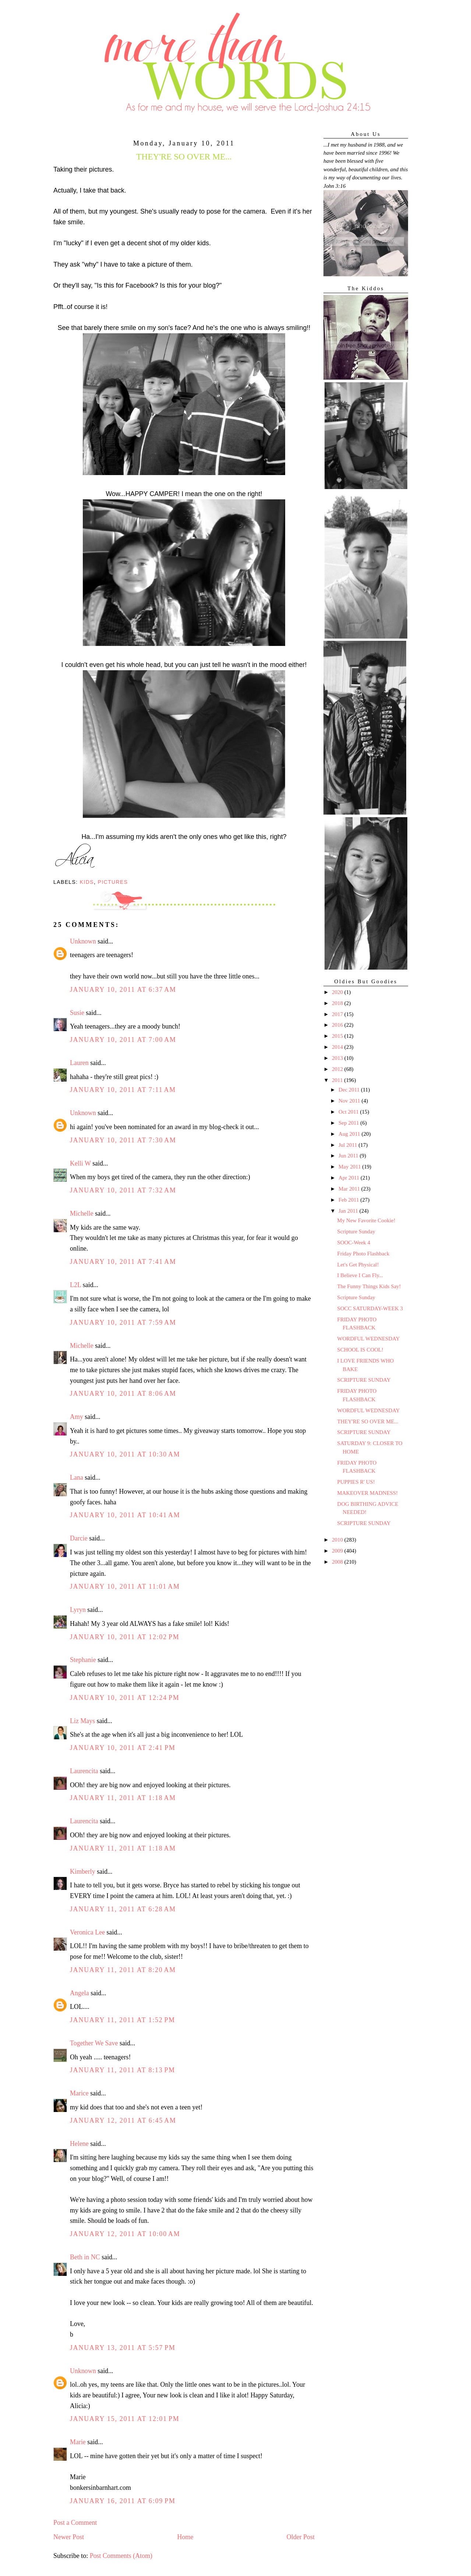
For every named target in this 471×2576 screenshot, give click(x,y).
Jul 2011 (348, 1145)
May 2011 (350, 1167)
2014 (338, 1047)
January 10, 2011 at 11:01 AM (125, 1586)
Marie (78, 2442)
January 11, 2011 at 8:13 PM (122, 2070)
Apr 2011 (350, 1178)
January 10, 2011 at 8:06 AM (123, 1393)
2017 (338, 1014)
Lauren (79, 1062)
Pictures (113, 882)
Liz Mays (82, 1721)
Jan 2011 (349, 1211)
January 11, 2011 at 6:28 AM (123, 1909)
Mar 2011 (350, 1189)
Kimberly (82, 1871)
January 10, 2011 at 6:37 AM (123, 989)
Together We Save (94, 2043)
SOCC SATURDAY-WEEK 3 (370, 1308)
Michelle (81, 1213)
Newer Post (68, 2537)
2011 (338, 1080)
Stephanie (83, 1659)
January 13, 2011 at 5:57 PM (123, 2347)
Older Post (301, 2537)
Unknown (83, 941)
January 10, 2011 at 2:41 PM (123, 1747)
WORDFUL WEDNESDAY (368, 1339)
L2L (75, 1285)
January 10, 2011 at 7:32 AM (123, 1190)
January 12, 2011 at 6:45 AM (123, 2120)
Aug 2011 (350, 1134)
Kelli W (80, 1163)
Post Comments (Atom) (121, 2555)
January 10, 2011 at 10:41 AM (125, 1515)
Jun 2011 (349, 1156)
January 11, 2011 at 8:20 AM (123, 1970)
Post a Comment (75, 2522)
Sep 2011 (349, 1123)
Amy (76, 1416)
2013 (338, 1058)
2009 (338, 1551)
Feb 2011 (349, 1200)
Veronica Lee (87, 1932)
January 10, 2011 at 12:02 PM (125, 1637)
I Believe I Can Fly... (360, 1275)
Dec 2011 (350, 1090)
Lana (77, 1477)
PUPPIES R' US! (356, 1482)
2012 (338, 1069)
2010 (338, 1540)
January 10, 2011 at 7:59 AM (123, 1322)
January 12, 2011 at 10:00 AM (125, 2234)
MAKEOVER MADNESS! (367, 1493)
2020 (338, 992)
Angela (79, 1993)
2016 (338, 1025)
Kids (87, 882)
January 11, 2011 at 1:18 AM (123, 1798)
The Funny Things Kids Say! (369, 1286)
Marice (79, 2093)
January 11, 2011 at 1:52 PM (122, 2020)
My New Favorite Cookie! (366, 1220)
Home (185, 2537)
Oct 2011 (349, 1112)
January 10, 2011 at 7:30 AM (123, 1140)
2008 (338, 1562)
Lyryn (78, 1609)
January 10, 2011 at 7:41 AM (123, 1261)
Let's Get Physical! (358, 1265)
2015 (338, 1036)
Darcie (79, 1538)
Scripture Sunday (356, 1231)
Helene (79, 2143)
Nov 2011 (350, 1101)
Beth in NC (85, 2257)
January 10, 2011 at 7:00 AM (123, 1039)
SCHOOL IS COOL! (360, 1350)
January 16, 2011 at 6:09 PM (123, 2501)
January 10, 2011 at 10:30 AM (125, 1454)
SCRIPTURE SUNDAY (363, 1380)
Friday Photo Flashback (363, 1254)
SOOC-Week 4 (353, 1242)
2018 (338, 1003)
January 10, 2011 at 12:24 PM (125, 1697)
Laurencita (84, 1771)
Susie (77, 1012)
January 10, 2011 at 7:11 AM (123, 1089)
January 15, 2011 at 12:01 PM (125, 2418)
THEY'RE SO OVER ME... (367, 1421)
